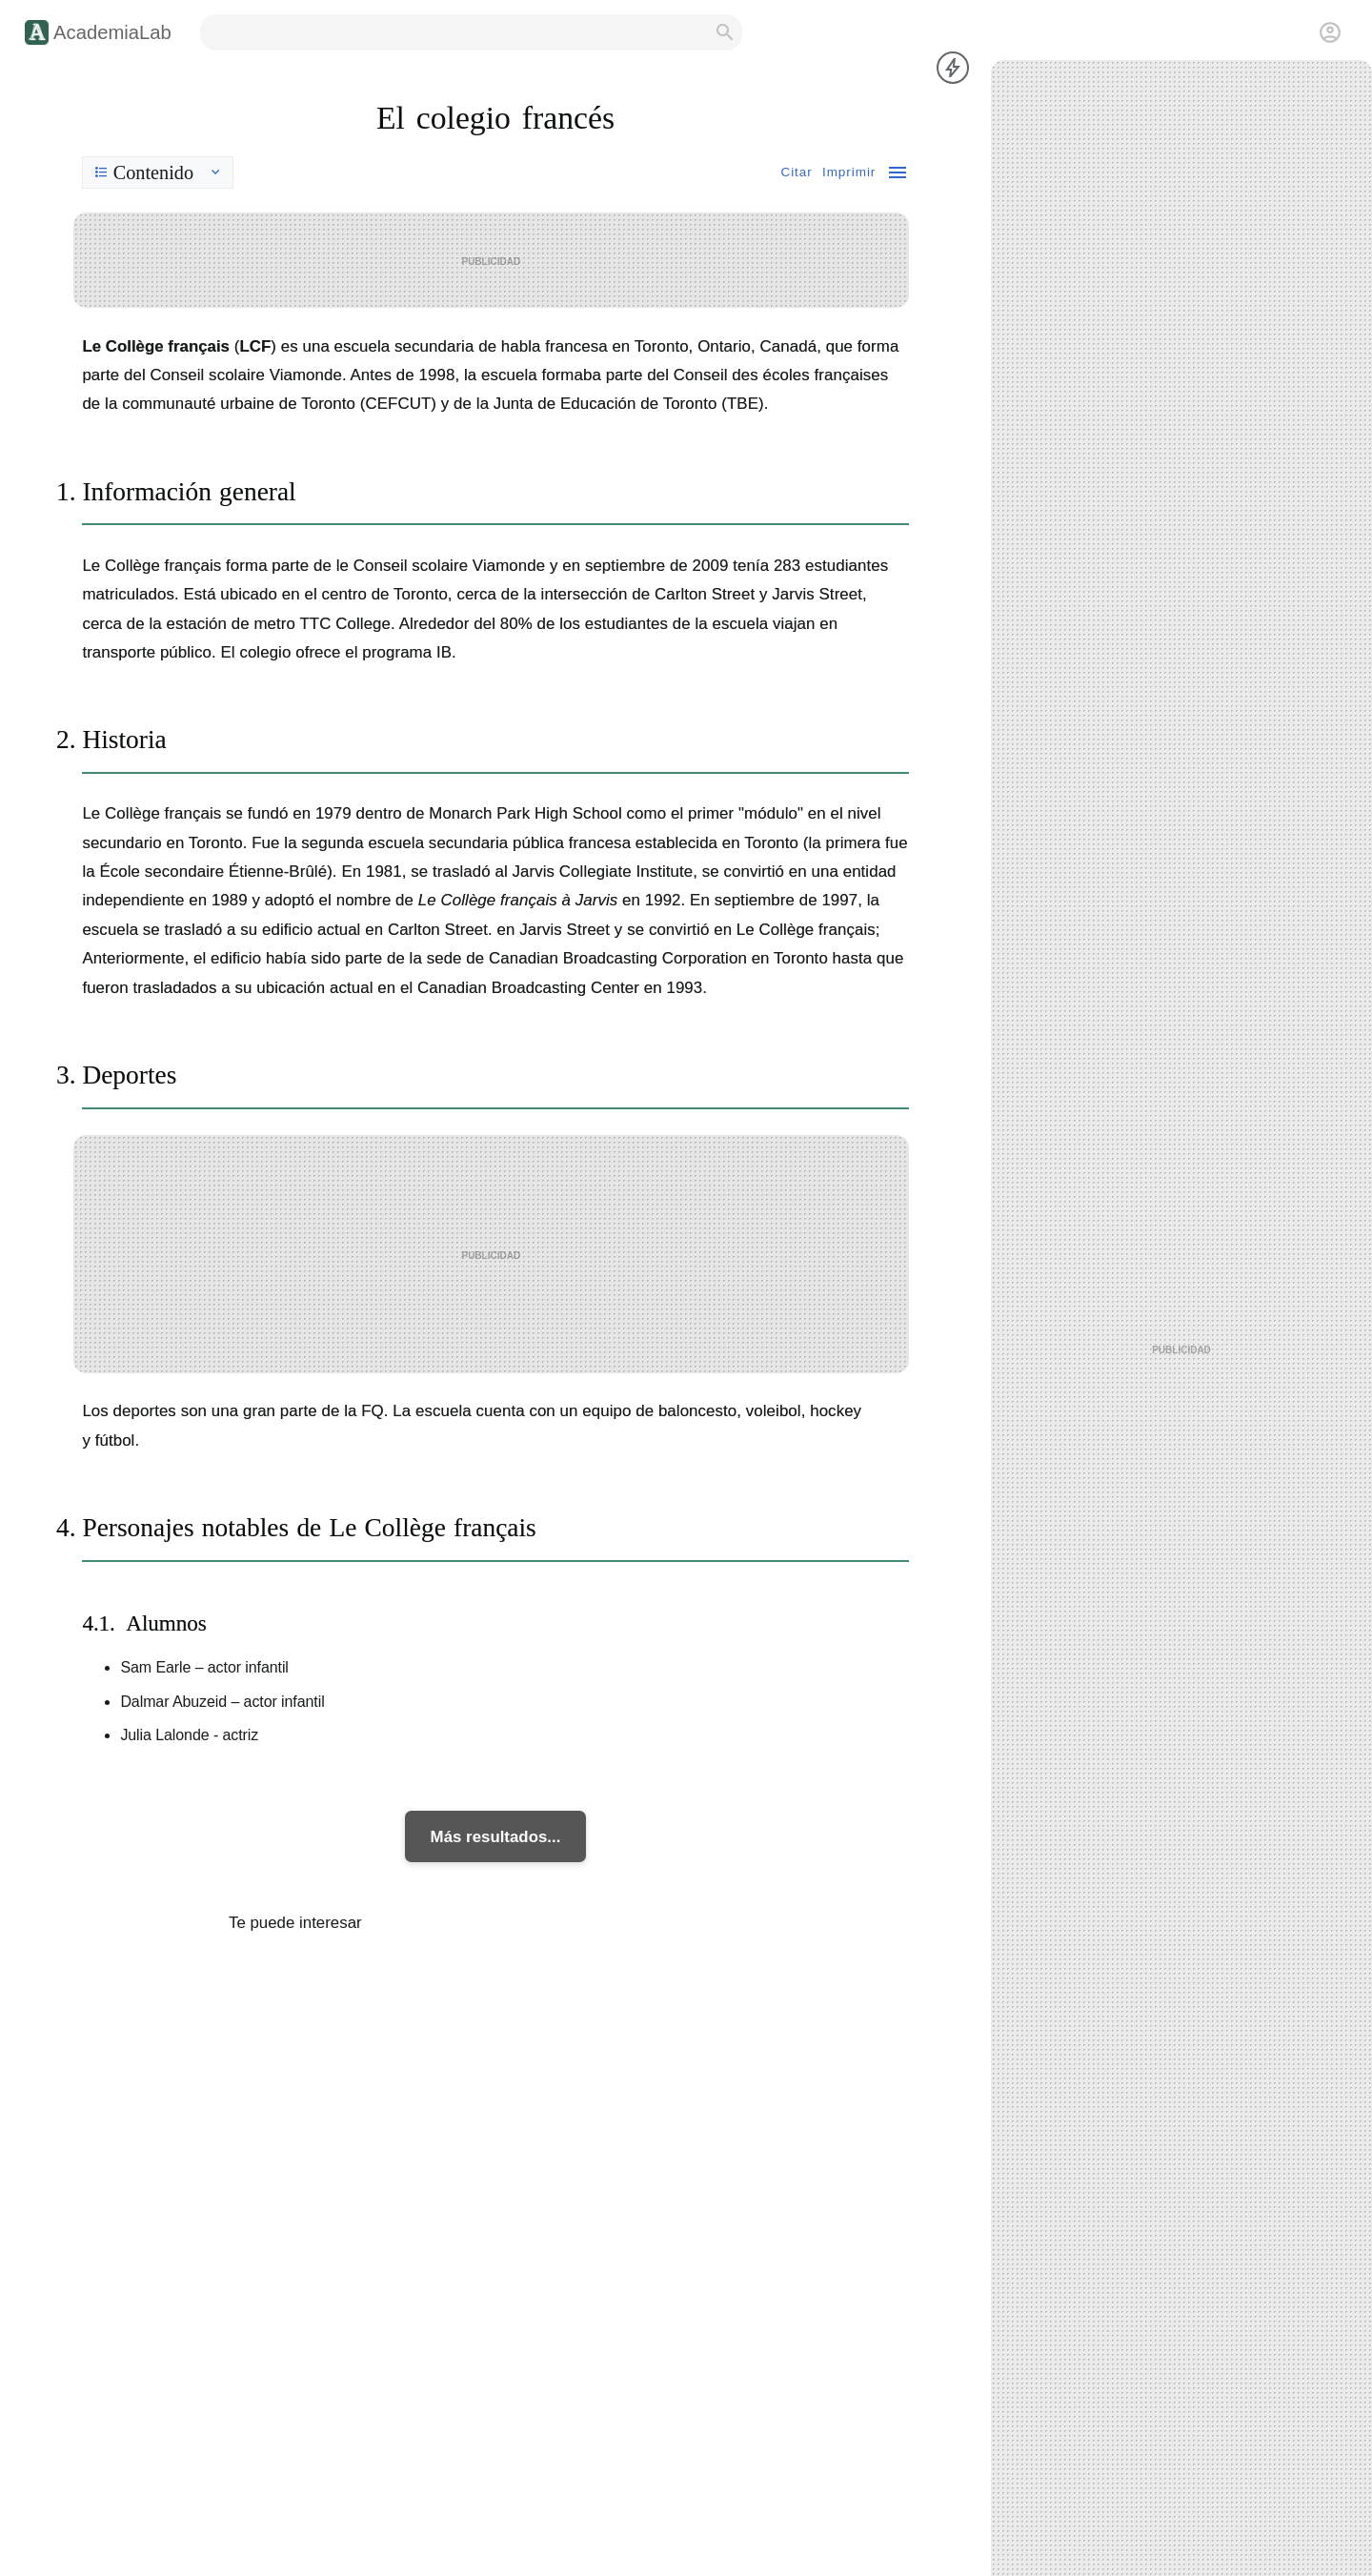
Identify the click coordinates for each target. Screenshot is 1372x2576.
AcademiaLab (112, 32)
